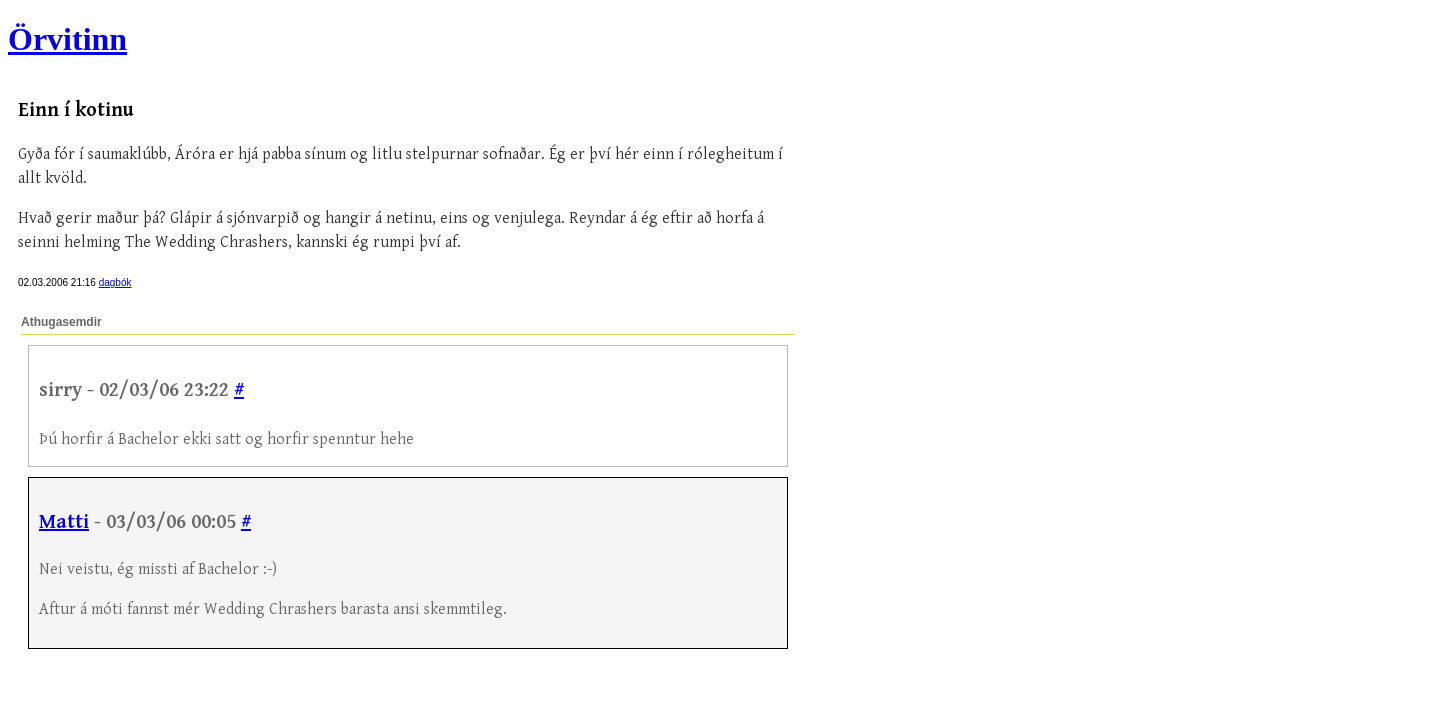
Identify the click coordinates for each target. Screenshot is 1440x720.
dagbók (115, 282)
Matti (64, 522)
